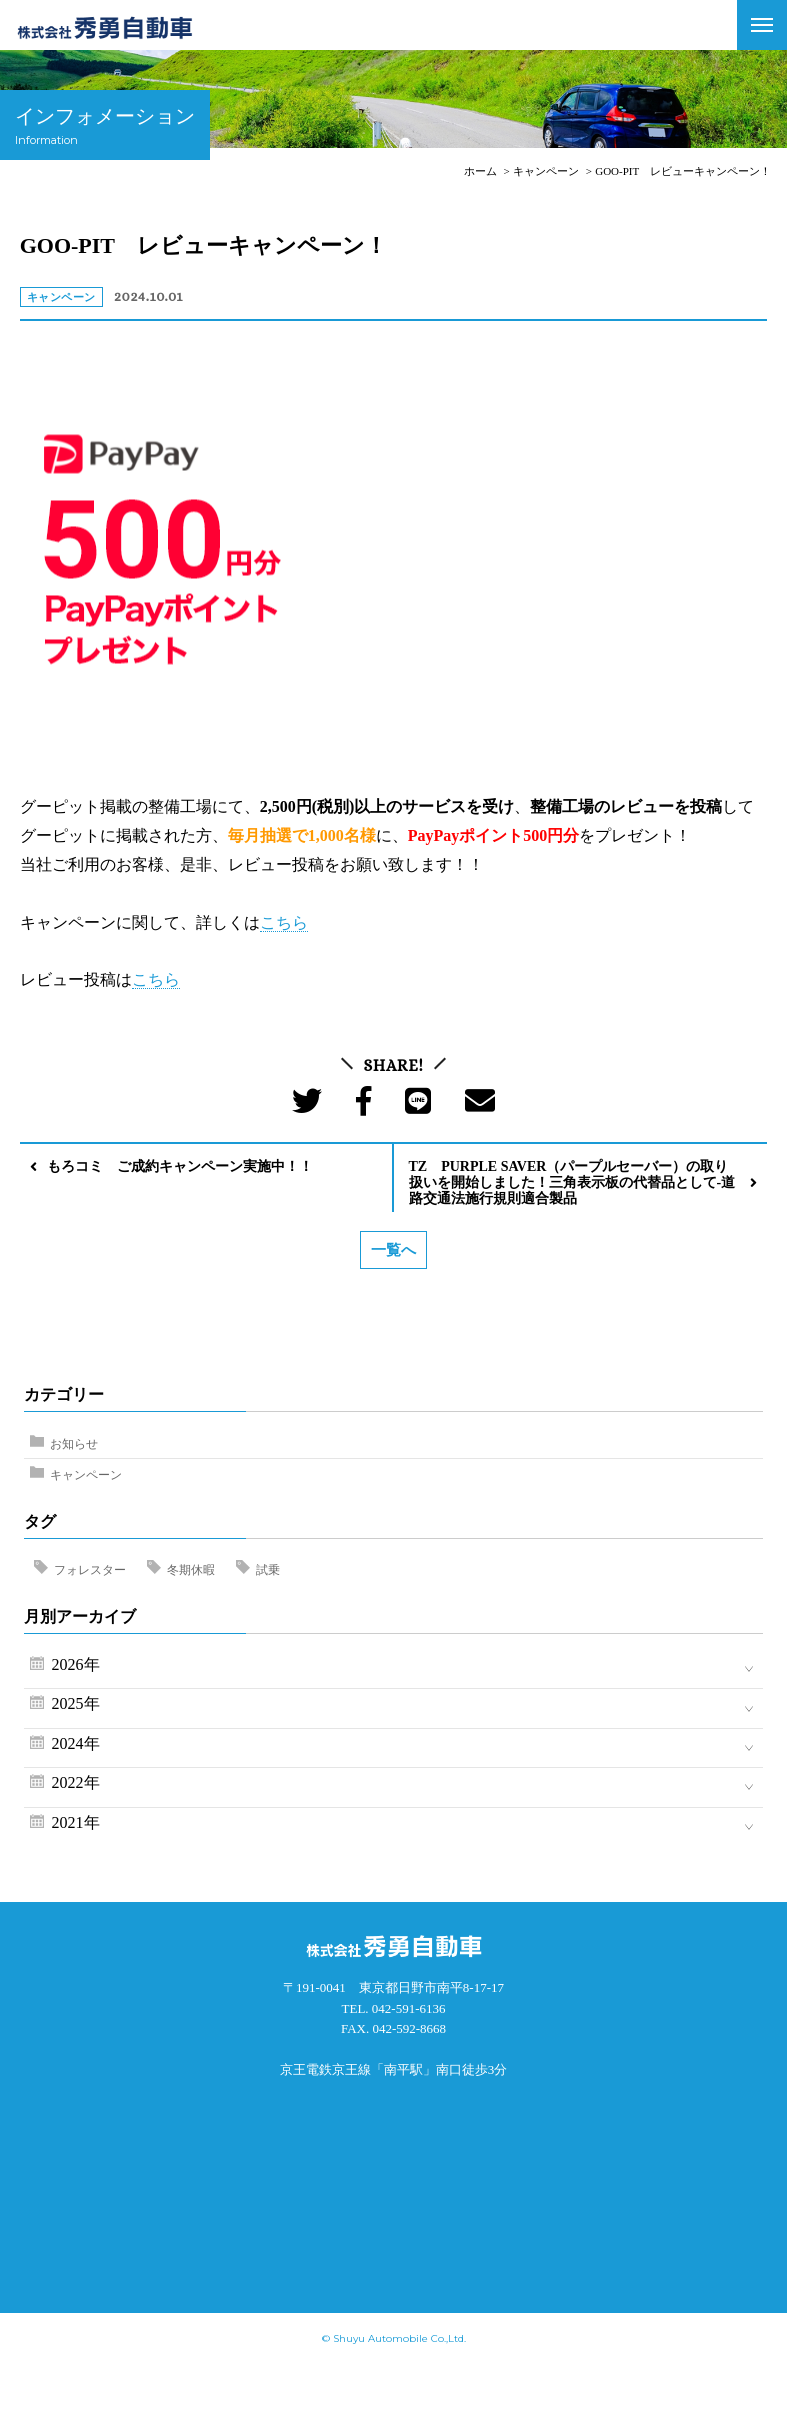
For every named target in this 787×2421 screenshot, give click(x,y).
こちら (284, 922)
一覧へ (393, 1250)
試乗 (268, 1570)
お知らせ (74, 1444)
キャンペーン (86, 1475)
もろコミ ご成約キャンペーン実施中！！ (180, 1166)
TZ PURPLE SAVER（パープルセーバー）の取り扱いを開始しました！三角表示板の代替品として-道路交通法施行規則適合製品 (572, 1182)
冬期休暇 (191, 1570)
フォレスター (90, 1570)
